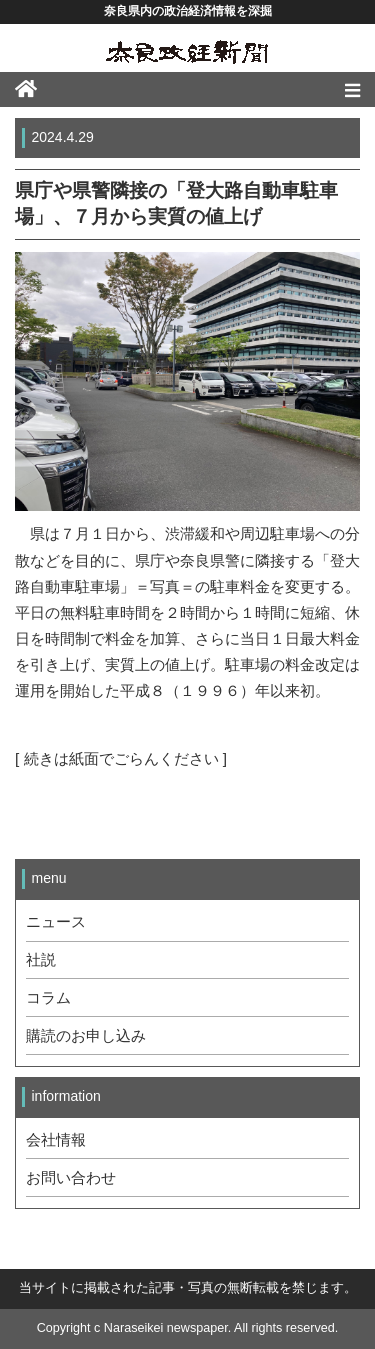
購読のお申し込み (86, 1036)
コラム (48, 998)
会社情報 (56, 1140)
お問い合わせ (71, 1178)
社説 (41, 960)
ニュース (56, 922)
